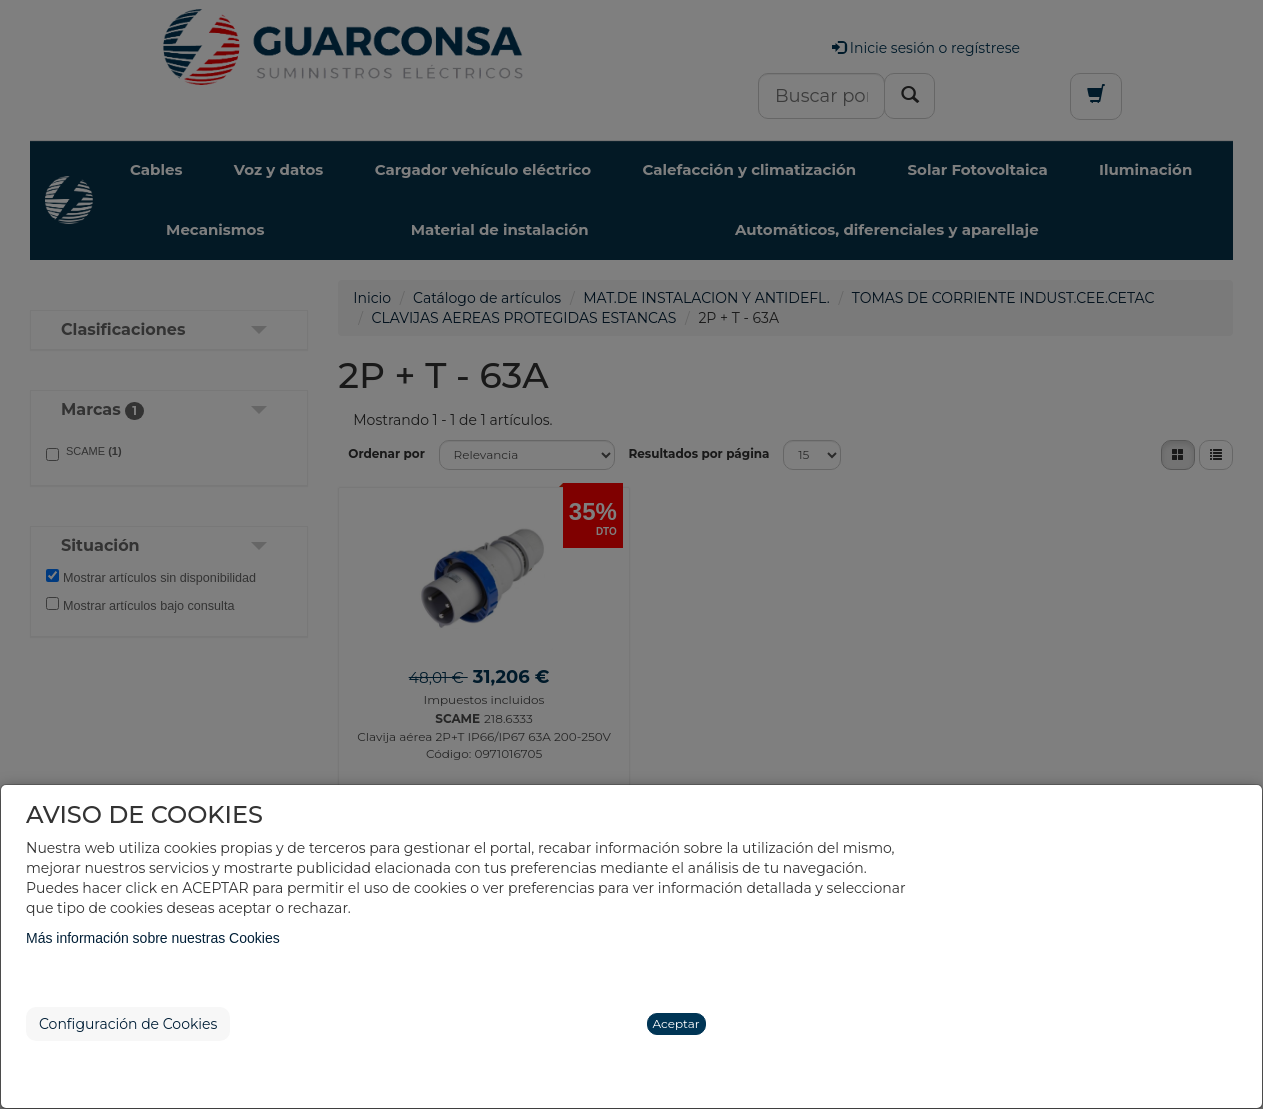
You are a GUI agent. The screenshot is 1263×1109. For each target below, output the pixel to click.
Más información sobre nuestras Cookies (153, 938)
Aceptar (676, 1023)
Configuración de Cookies (128, 1024)
